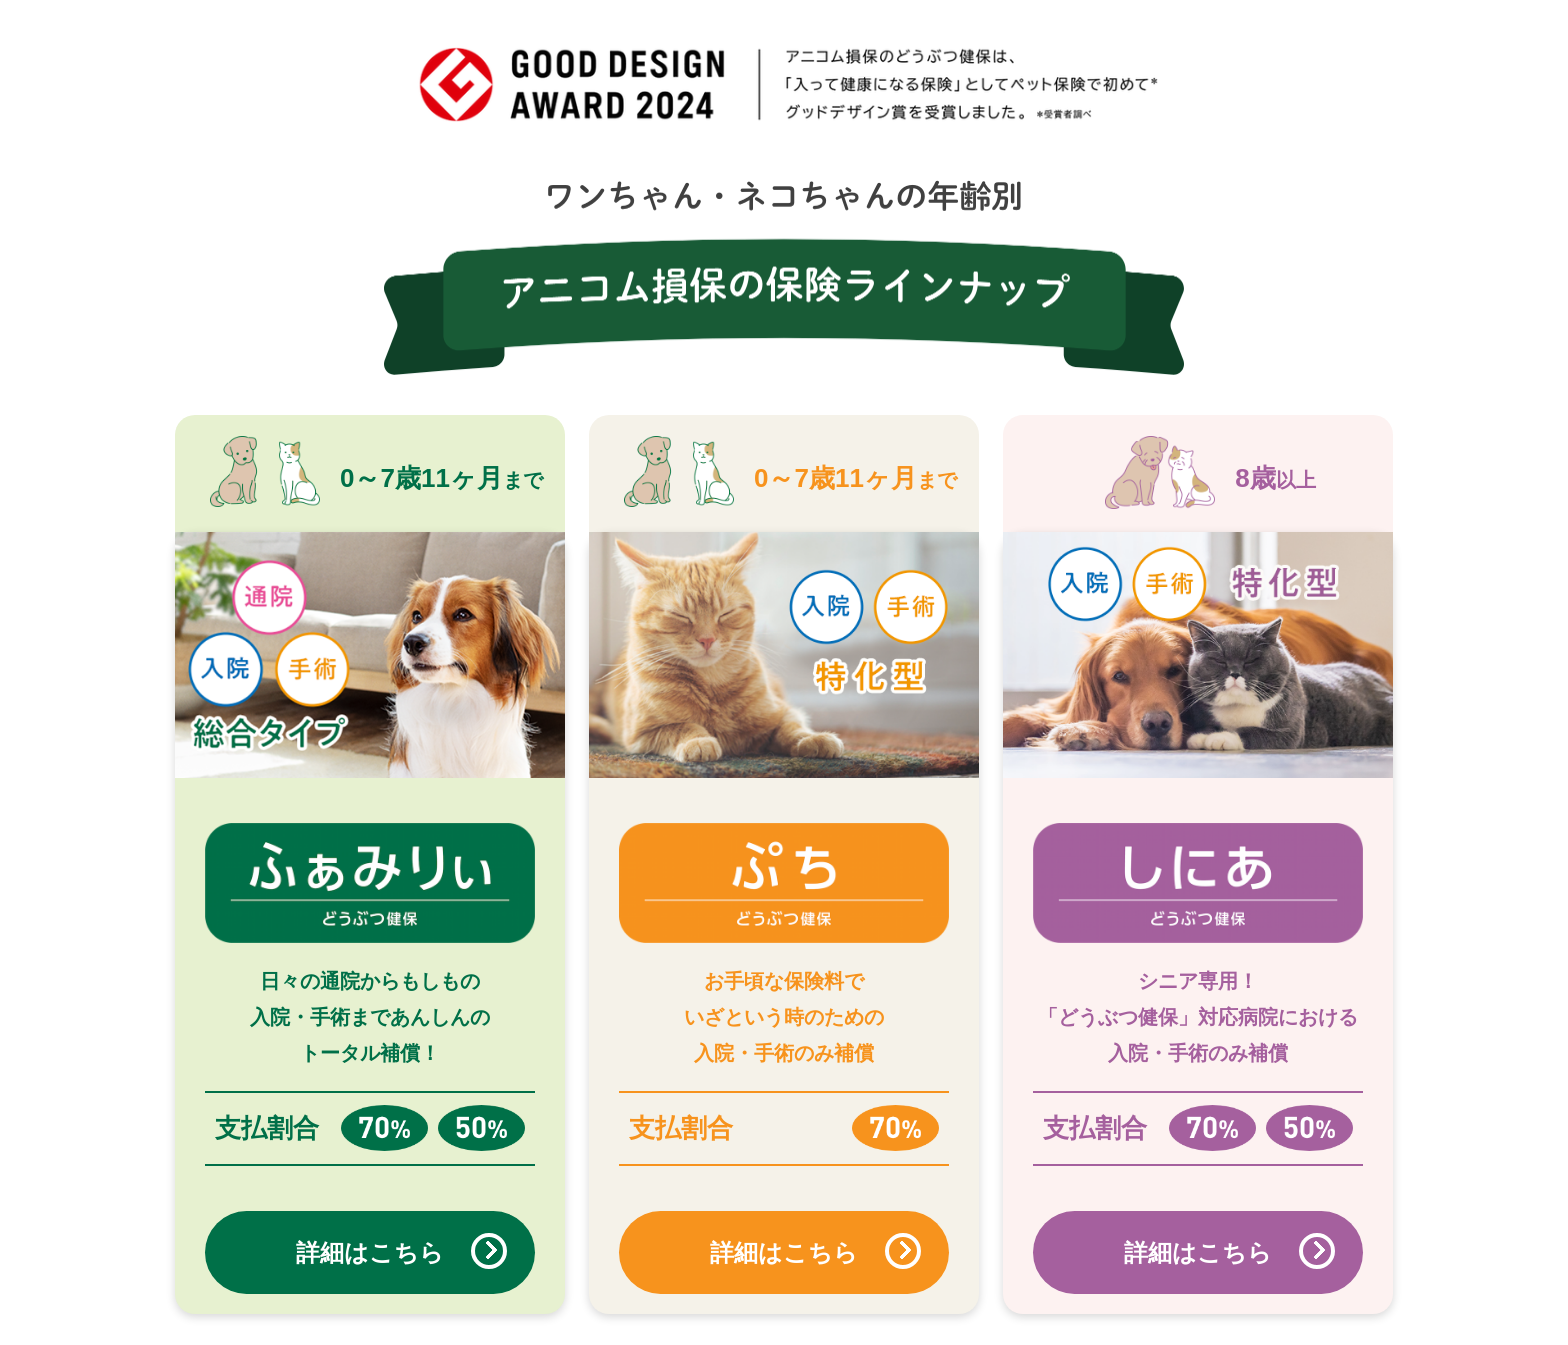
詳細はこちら (370, 1252)
